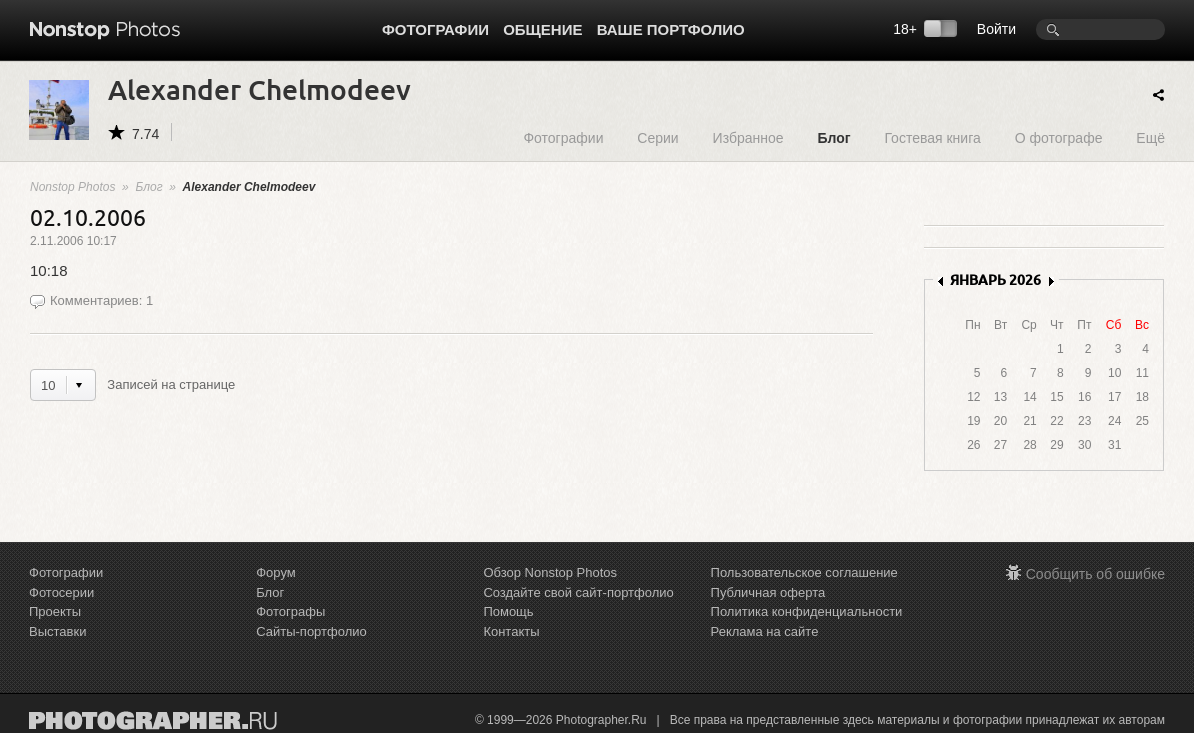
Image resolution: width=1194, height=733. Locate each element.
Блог (833, 137)
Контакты (511, 631)
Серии (657, 137)
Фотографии (435, 29)
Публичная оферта (768, 592)
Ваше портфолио (671, 29)
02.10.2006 (88, 216)
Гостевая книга (932, 137)
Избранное (748, 137)
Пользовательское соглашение (804, 572)
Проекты (55, 611)
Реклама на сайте (765, 631)
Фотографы (290, 611)
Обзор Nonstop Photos (550, 572)
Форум (276, 572)
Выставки (57, 631)
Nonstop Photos (72, 187)
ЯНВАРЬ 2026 (995, 279)
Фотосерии (61, 592)
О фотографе (1059, 137)
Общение (542, 29)
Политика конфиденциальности (807, 611)
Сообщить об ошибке (1095, 574)
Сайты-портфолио (311, 631)
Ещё (1150, 137)
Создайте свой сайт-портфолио (578, 592)
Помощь (508, 611)
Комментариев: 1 (101, 300)
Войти (996, 29)
